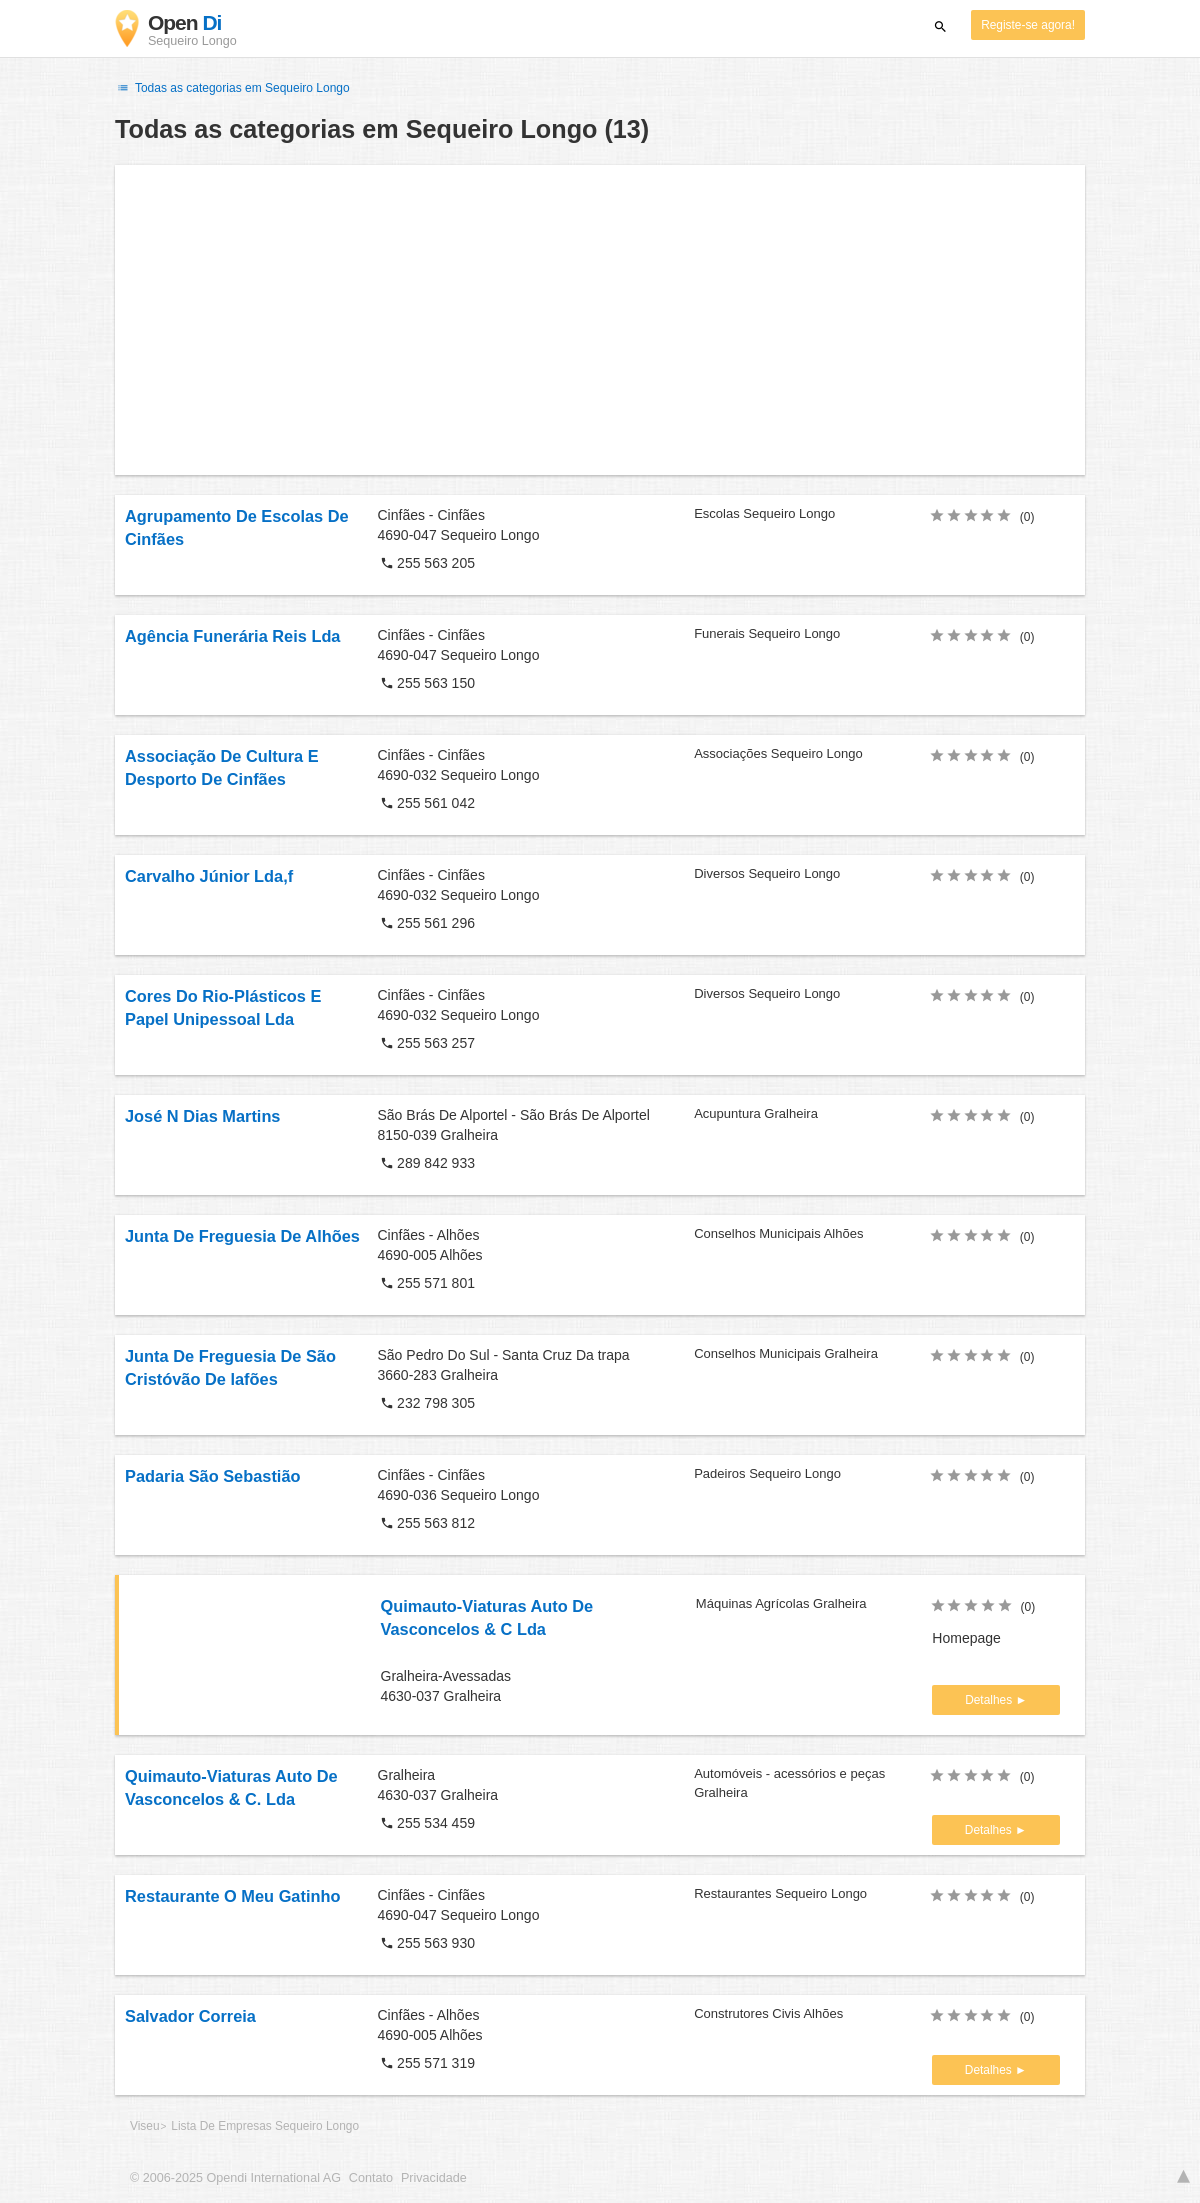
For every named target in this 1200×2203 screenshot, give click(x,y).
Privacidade (434, 2178)
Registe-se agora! (1028, 25)
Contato (371, 2178)
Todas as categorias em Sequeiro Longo (232, 88)
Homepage (966, 1638)
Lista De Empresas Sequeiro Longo (265, 2126)
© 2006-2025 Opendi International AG (235, 2178)
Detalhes (990, 1700)
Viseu (145, 2126)
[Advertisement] (600, 320)
